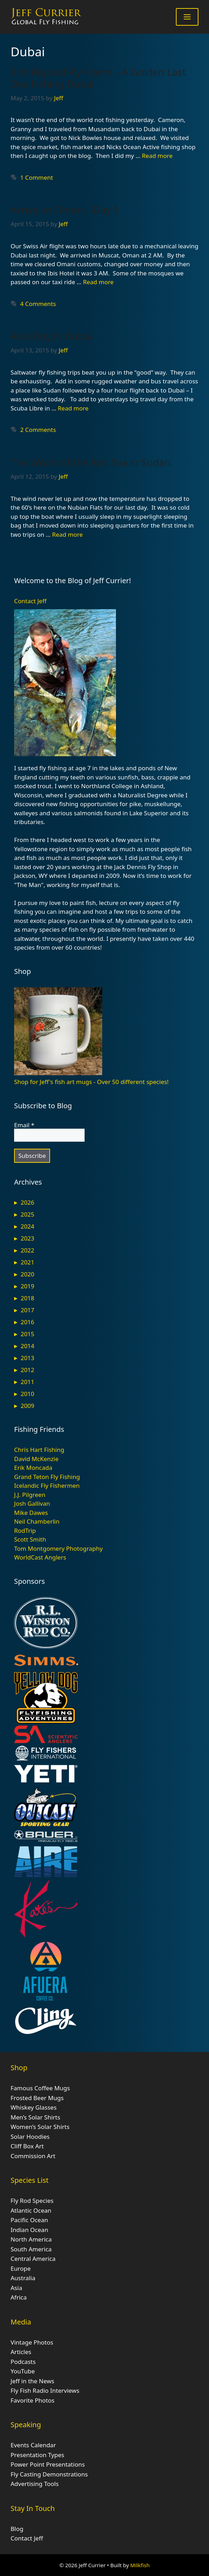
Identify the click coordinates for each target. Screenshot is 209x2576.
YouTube (23, 2371)
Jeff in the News (32, 2381)
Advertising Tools (35, 2484)
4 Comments (38, 304)
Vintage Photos (32, 2342)
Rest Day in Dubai (51, 336)
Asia (16, 2288)
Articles (21, 2352)
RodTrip (25, 1530)
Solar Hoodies (30, 2136)
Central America (33, 2259)
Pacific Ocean (29, 2220)
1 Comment (36, 177)
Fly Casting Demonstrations (49, 2474)
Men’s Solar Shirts (35, 2117)
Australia (23, 2278)
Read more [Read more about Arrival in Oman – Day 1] (98, 282)
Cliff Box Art (27, 2146)
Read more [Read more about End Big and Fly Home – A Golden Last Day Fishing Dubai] (157, 156)
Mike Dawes (31, 1513)
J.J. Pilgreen (29, 1495)
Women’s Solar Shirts (40, 2127)
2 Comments (38, 430)
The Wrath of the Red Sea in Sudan (91, 462)
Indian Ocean (29, 2230)
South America (31, 2249)
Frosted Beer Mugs (37, 2098)
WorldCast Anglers (40, 1557)
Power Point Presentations (48, 2464)
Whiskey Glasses (34, 2107)
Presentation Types (37, 2455)
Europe (21, 2268)
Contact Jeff (30, 601)
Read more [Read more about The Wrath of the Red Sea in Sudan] (67, 534)
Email (24, 1125)
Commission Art (33, 2156)
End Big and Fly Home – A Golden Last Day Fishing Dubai (98, 77)
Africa (19, 2297)
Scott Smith (30, 1539)
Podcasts (23, 2362)
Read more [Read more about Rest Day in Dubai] (73, 408)
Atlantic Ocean (31, 2210)
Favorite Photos (32, 2400)
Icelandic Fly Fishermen (47, 1485)
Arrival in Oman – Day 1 (65, 209)
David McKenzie (36, 1459)
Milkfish (140, 2565)
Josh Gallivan (32, 1503)
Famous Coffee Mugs (40, 2088)
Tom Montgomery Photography (58, 1548)
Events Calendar (33, 2445)
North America (31, 2239)
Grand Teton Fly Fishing (47, 1477)
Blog (17, 2529)
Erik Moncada (33, 1468)
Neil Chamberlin (37, 1521)
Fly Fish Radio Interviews (45, 2390)
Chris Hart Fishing (39, 1450)
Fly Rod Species (32, 2200)
